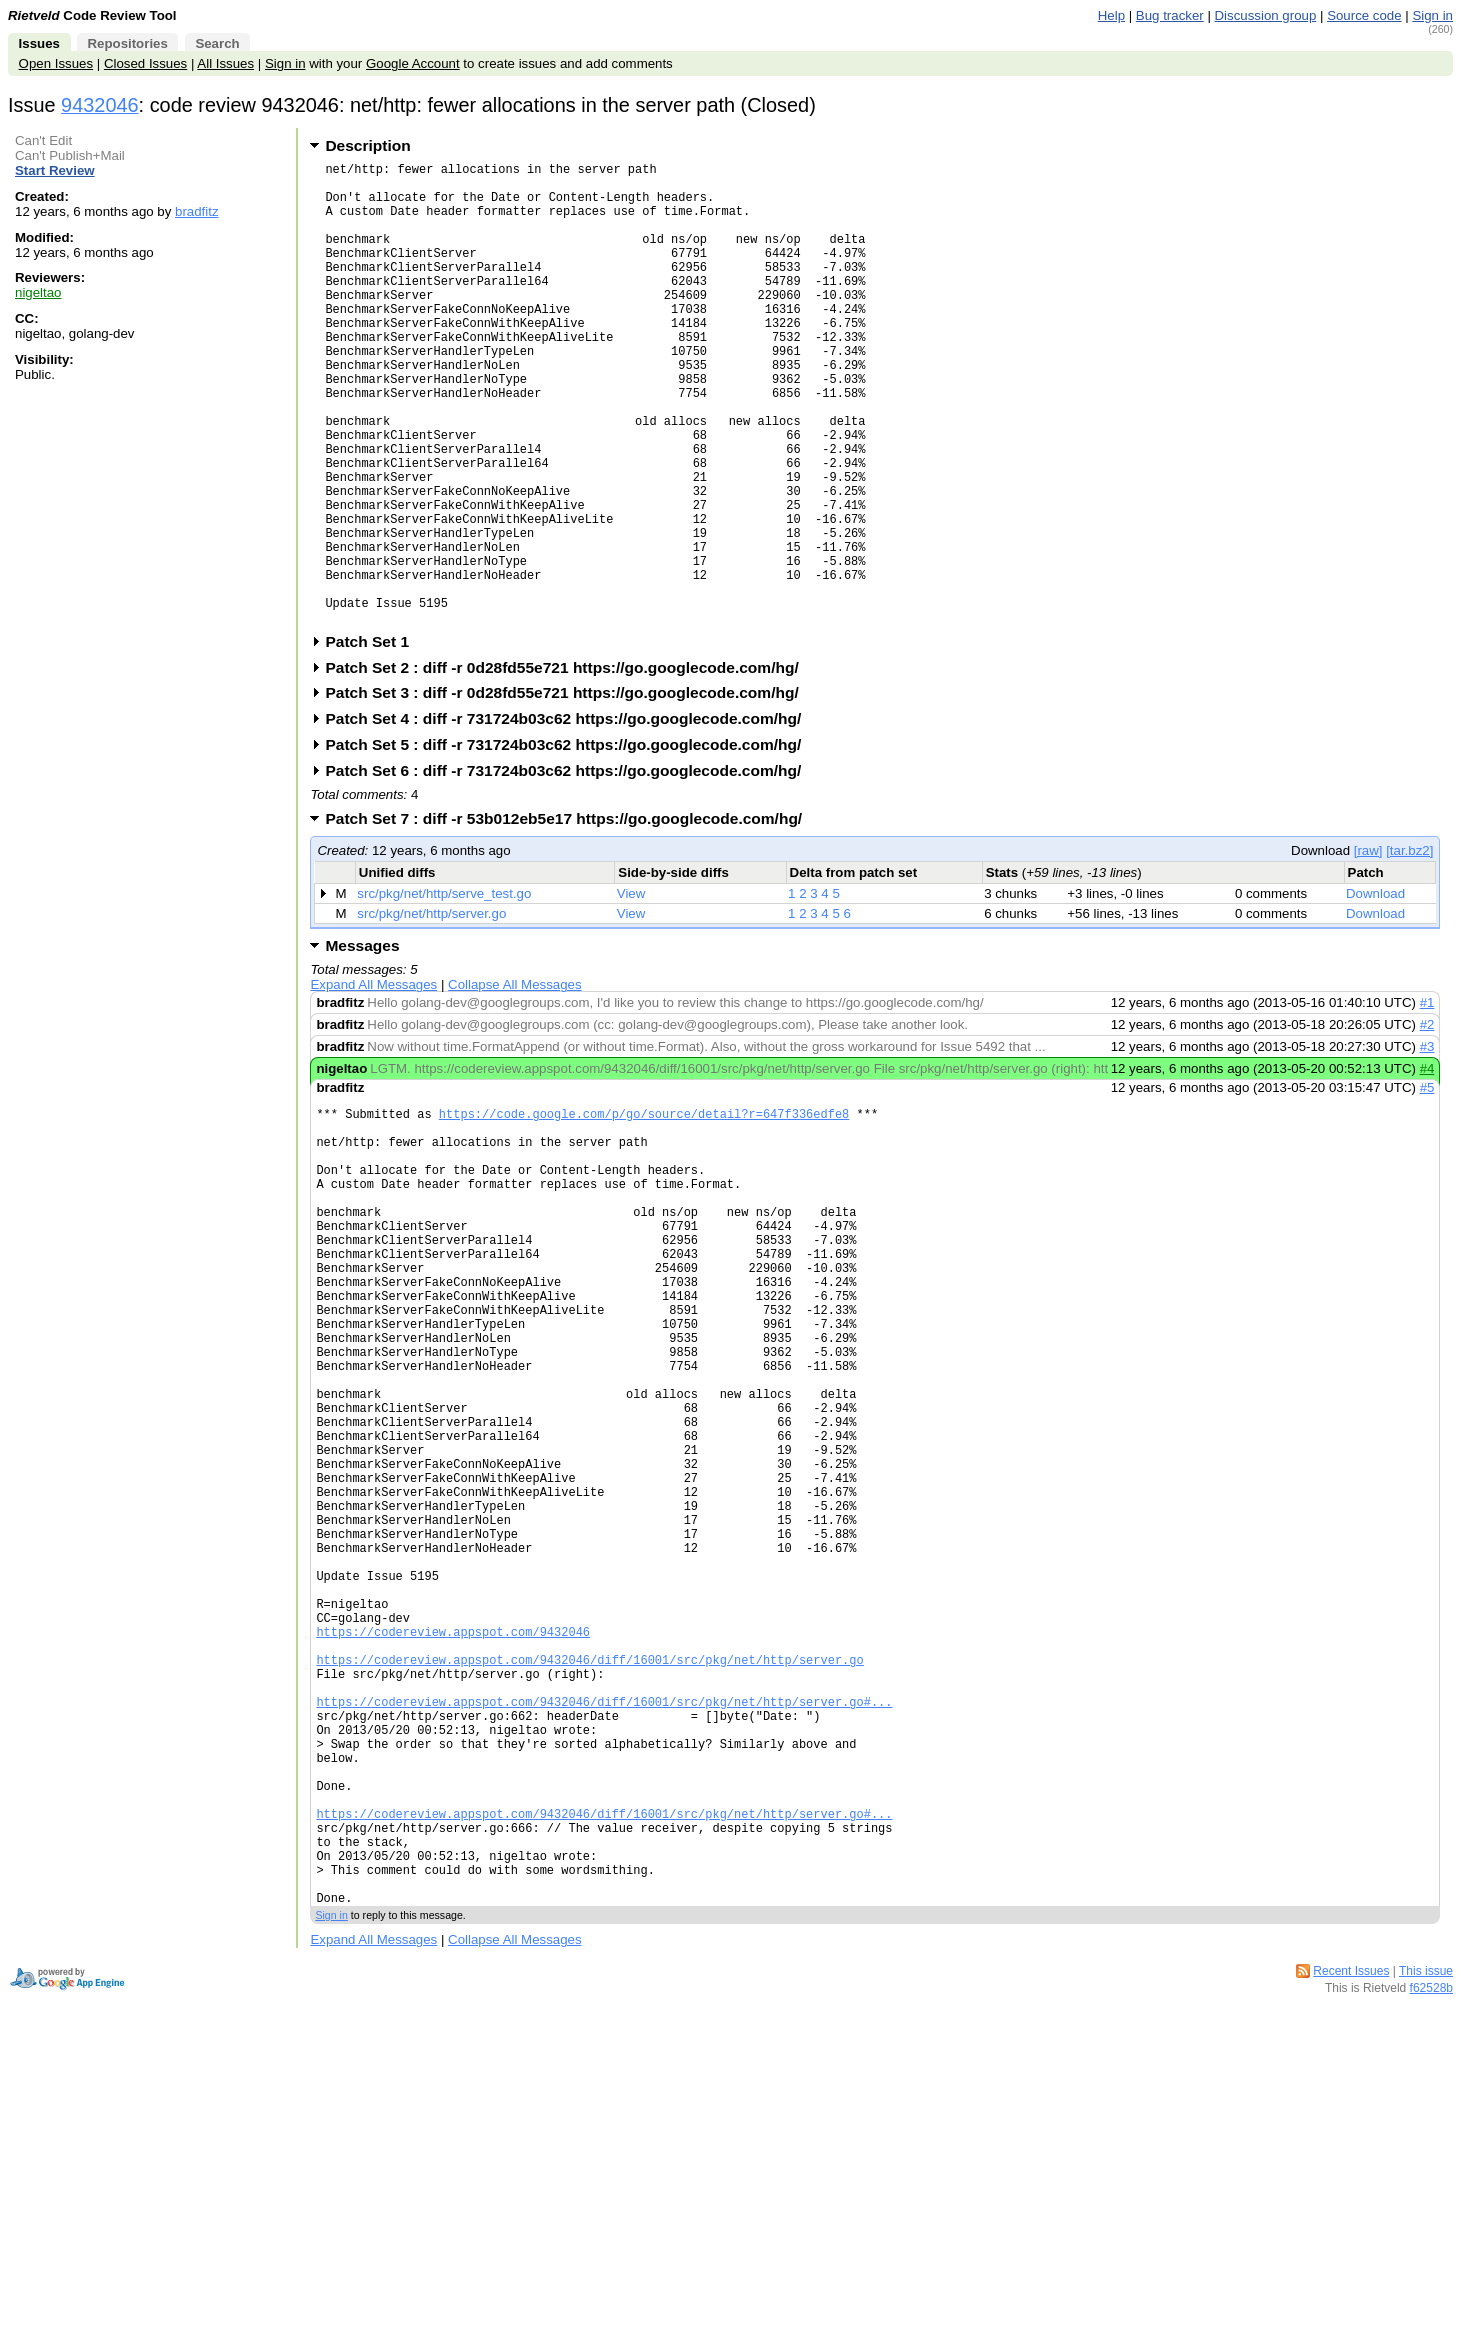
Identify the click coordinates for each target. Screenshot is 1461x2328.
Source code (1364, 15)
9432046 (100, 105)
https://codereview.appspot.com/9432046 (453, 1844)
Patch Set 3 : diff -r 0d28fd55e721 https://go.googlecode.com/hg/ (568, 791)
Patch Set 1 (373, 740)
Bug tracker (1170, 15)
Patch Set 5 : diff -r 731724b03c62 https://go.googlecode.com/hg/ (569, 843)
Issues (39, 43)
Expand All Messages (373, 1083)
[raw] (1368, 949)
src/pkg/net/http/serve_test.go (444, 992)
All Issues (225, 63)
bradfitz (197, 211)
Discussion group (1266, 15)
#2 (1427, 1123)
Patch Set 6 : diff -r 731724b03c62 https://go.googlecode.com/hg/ (569, 869)
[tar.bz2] (1409, 949)
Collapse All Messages (514, 1083)
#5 (1427, 1186)
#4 (1427, 1167)
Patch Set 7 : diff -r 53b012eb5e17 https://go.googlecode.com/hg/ (570, 917)
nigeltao (38, 292)
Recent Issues (1351, 2241)
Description (367, 145)
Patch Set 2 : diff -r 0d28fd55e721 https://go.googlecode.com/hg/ (568, 766)
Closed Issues (145, 63)
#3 (1427, 1145)
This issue (1426, 2241)
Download (1375, 992)
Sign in (1432, 15)
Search (217, 43)
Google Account (413, 63)
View (631, 992)
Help (1111, 15)
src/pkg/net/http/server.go (431, 1012)
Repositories (127, 43)
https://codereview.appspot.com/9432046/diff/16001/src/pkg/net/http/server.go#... (604, 1929)
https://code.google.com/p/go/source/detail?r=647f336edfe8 (644, 1215)
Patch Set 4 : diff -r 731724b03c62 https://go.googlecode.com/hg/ (569, 817)
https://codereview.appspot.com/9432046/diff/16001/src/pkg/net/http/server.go (589, 1878)
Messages (362, 1044)
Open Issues (56, 63)
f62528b (1431, 2258)
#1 (1427, 1101)
